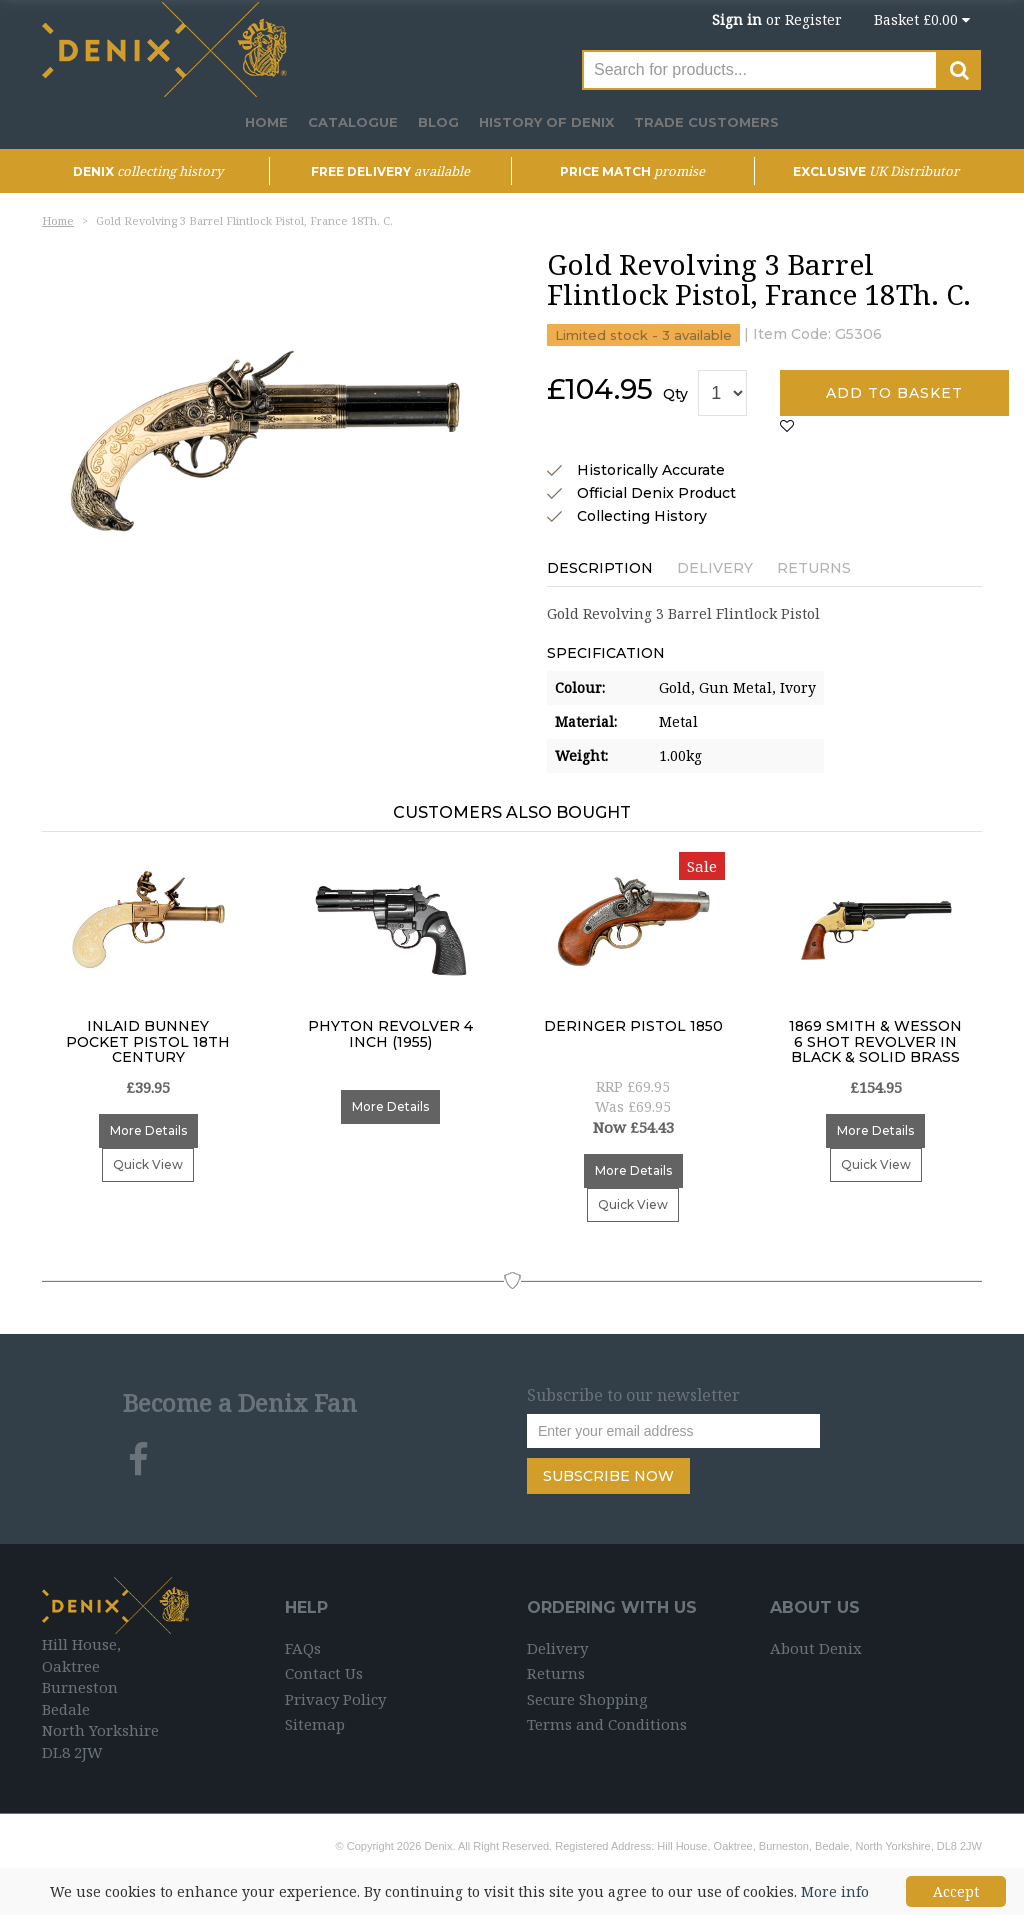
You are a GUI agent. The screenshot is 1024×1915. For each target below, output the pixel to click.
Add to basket (894, 393)
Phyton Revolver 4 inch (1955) (390, 1034)
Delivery (715, 568)
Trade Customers (706, 122)
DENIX (148, 171)
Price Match (632, 171)
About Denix (816, 1648)
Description (600, 568)
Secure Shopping (587, 1699)
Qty (675, 394)
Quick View (148, 1164)
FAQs (303, 1648)
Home (266, 122)
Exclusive (876, 171)
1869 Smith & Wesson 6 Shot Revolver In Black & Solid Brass (875, 1042)
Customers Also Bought (512, 812)
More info (835, 1891)
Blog (438, 122)
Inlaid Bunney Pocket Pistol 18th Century (148, 1042)
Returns (814, 568)
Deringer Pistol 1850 (633, 1027)
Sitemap (315, 1724)
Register (813, 19)
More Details (148, 1130)
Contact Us (324, 1673)
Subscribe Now (608, 1476)
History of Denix (546, 122)
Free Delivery (390, 171)
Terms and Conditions (607, 1724)
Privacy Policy (335, 1699)
